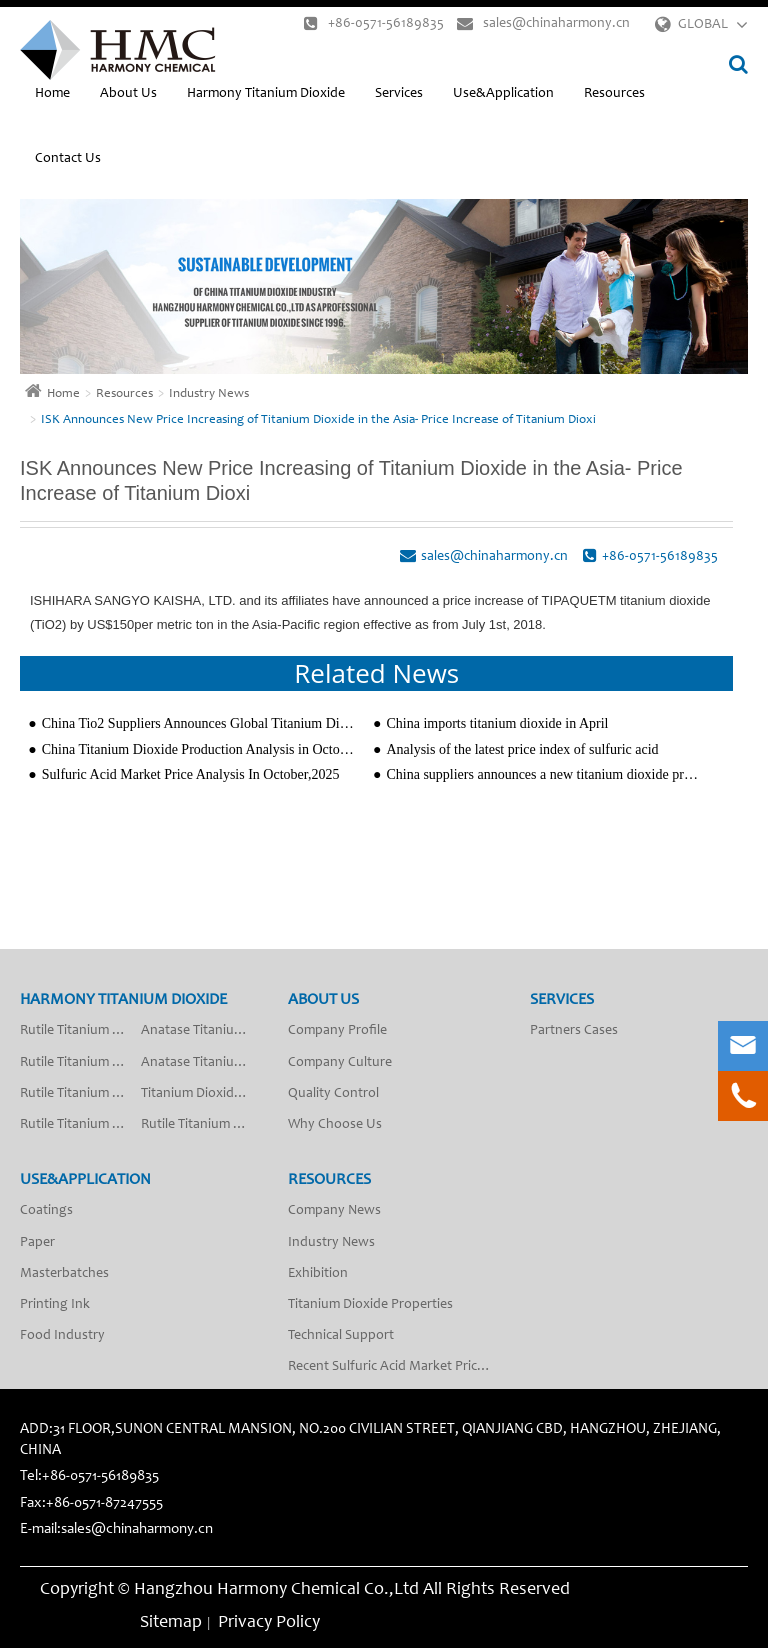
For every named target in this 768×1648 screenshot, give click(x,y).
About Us (128, 94)
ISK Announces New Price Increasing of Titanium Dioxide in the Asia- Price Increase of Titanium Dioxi (318, 420)
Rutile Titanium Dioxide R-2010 (80, 1125)
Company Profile (337, 1031)
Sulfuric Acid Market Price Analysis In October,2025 (191, 774)
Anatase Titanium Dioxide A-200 (201, 1063)
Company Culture (340, 1063)
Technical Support (341, 1336)
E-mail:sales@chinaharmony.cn (116, 1529)
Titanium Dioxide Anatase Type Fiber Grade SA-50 (201, 1094)
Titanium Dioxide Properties (370, 1305)
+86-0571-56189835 (374, 23)
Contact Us (68, 159)
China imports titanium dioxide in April (497, 723)
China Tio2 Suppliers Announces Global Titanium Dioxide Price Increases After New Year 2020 (199, 723)
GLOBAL (703, 25)
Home (52, 94)
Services (399, 94)
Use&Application (503, 94)
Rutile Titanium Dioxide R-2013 (80, 1063)
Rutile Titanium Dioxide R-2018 (201, 1125)
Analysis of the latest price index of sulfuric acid (522, 749)
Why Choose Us (335, 1125)
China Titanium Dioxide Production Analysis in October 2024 (199, 749)
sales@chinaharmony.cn (543, 23)
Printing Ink (55, 1305)
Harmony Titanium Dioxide (266, 94)
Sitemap (171, 1623)
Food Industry (62, 1336)
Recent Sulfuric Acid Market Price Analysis (397, 1367)
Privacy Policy (269, 1623)
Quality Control (333, 1094)
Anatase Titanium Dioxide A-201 (201, 1031)
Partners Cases (574, 1031)
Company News (334, 1211)
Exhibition (318, 1274)
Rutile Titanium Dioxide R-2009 (80, 1094)
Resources (614, 94)
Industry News (209, 394)
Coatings (46, 1211)
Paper (37, 1243)
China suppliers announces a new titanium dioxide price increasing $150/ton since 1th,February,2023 (543, 774)
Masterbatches (64, 1274)
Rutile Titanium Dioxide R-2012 (80, 1031)
